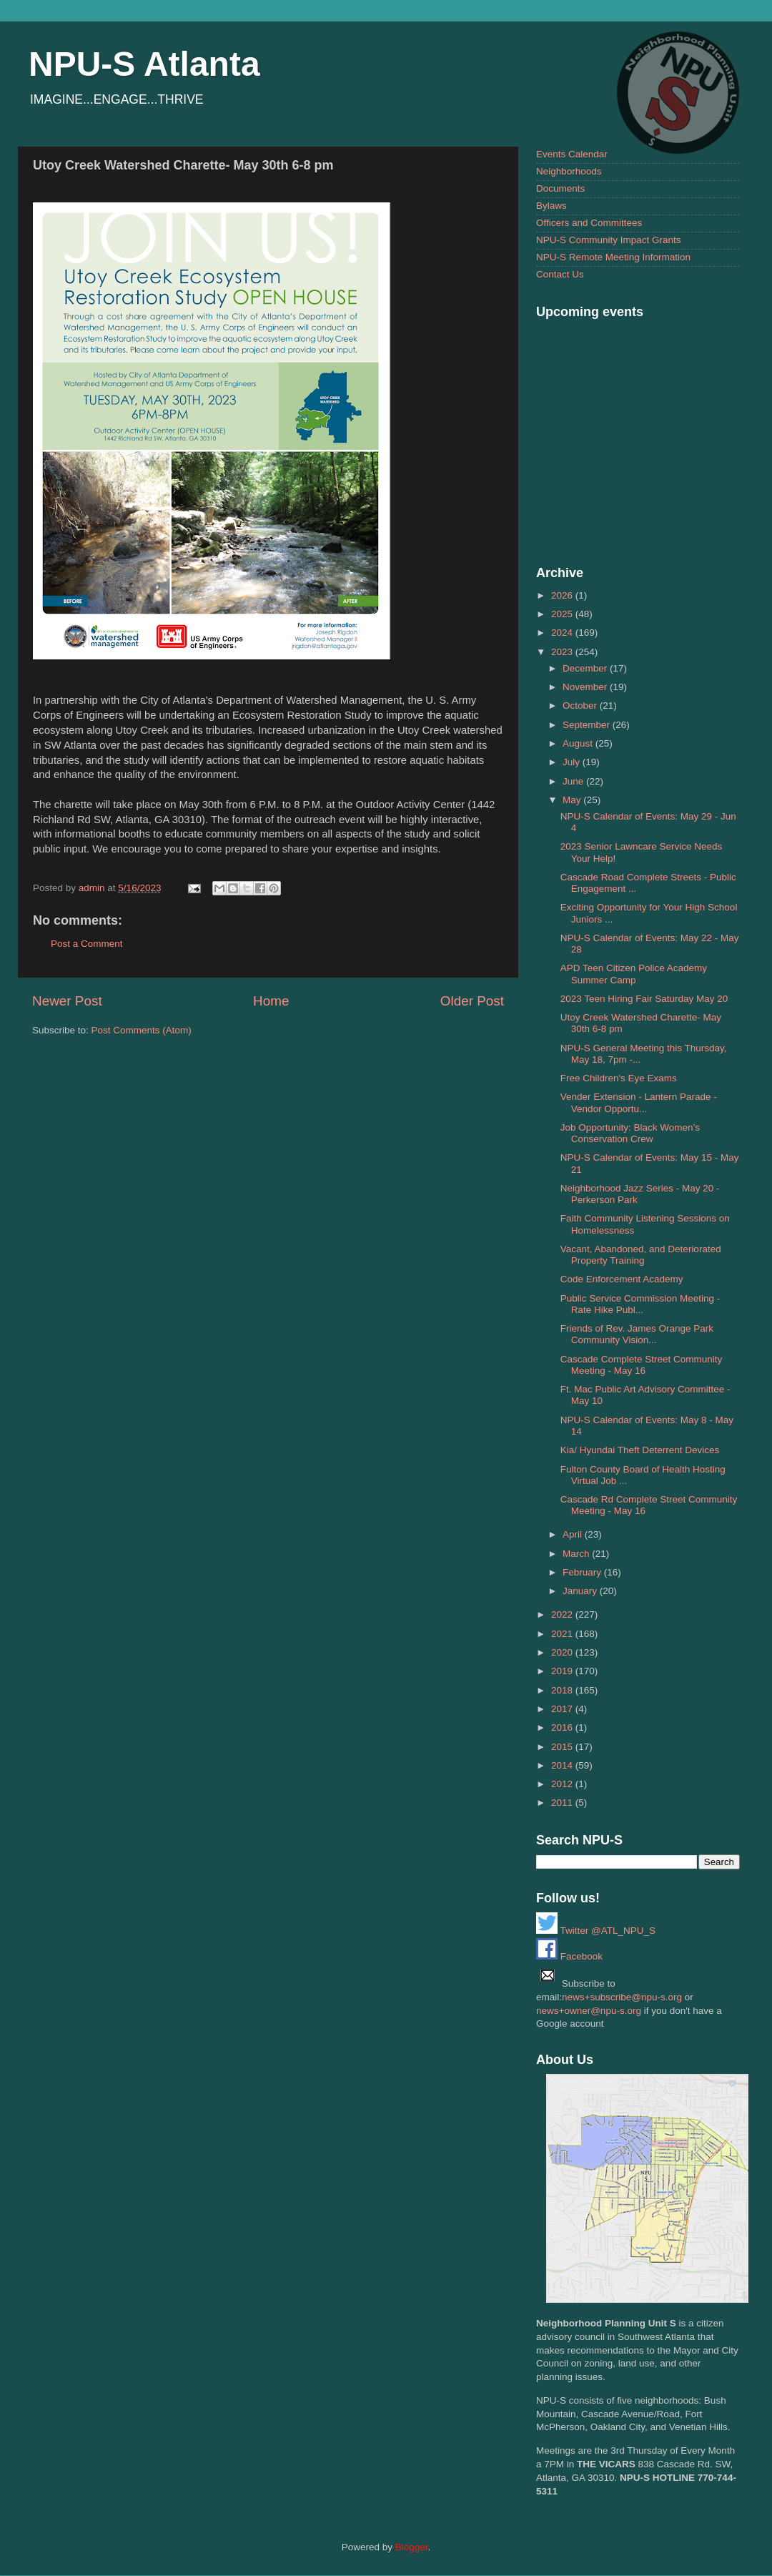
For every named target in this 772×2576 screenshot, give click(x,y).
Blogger (411, 2547)
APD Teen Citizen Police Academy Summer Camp (633, 974)
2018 (563, 1690)
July (573, 762)
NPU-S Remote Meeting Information (613, 257)
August (579, 743)
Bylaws (551, 205)
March (577, 1553)
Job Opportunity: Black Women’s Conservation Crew (630, 1133)
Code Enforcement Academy (621, 1279)
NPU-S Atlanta (144, 64)
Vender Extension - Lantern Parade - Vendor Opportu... (638, 1102)
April (574, 1534)
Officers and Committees (589, 222)
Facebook (569, 1956)
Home (271, 1000)
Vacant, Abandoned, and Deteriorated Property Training (640, 1255)
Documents (560, 188)
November (586, 687)
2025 (563, 614)
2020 (563, 1652)
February (583, 1572)
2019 (563, 1671)
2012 (563, 1784)
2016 (563, 1727)
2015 (563, 1746)
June (574, 781)
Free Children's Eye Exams (618, 1078)
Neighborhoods (569, 171)
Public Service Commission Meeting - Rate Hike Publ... (640, 1304)
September (588, 724)
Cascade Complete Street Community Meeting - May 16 (641, 1365)
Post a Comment (87, 943)
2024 (563, 632)
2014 (563, 1765)
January (581, 1591)
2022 (563, 1614)
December (586, 668)
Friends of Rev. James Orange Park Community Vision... (636, 1334)
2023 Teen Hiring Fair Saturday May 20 (644, 998)
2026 (563, 595)
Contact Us (560, 274)
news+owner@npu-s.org (588, 2010)
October (581, 705)
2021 (563, 1633)
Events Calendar (572, 154)
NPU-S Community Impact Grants (608, 240)
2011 (563, 1802)
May (573, 800)
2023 (563, 652)
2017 (563, 1709)
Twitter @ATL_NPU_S (595, 1930)
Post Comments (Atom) (141, 1030)
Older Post (472, 1000)
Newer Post (67, 1000)
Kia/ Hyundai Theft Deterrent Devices (640, 1450)
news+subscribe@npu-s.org (622, 1997)
